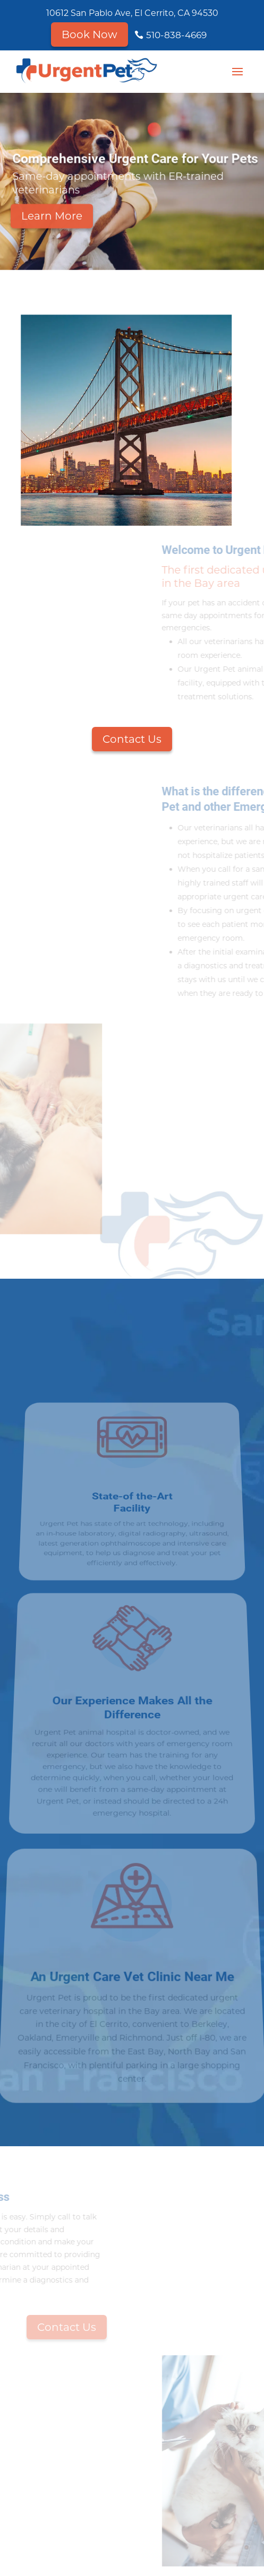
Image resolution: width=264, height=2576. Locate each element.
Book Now (89, 34)
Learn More (51, 221)
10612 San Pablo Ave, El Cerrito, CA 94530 (132, 13)
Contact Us (132, 739)
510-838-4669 (176, 35)
